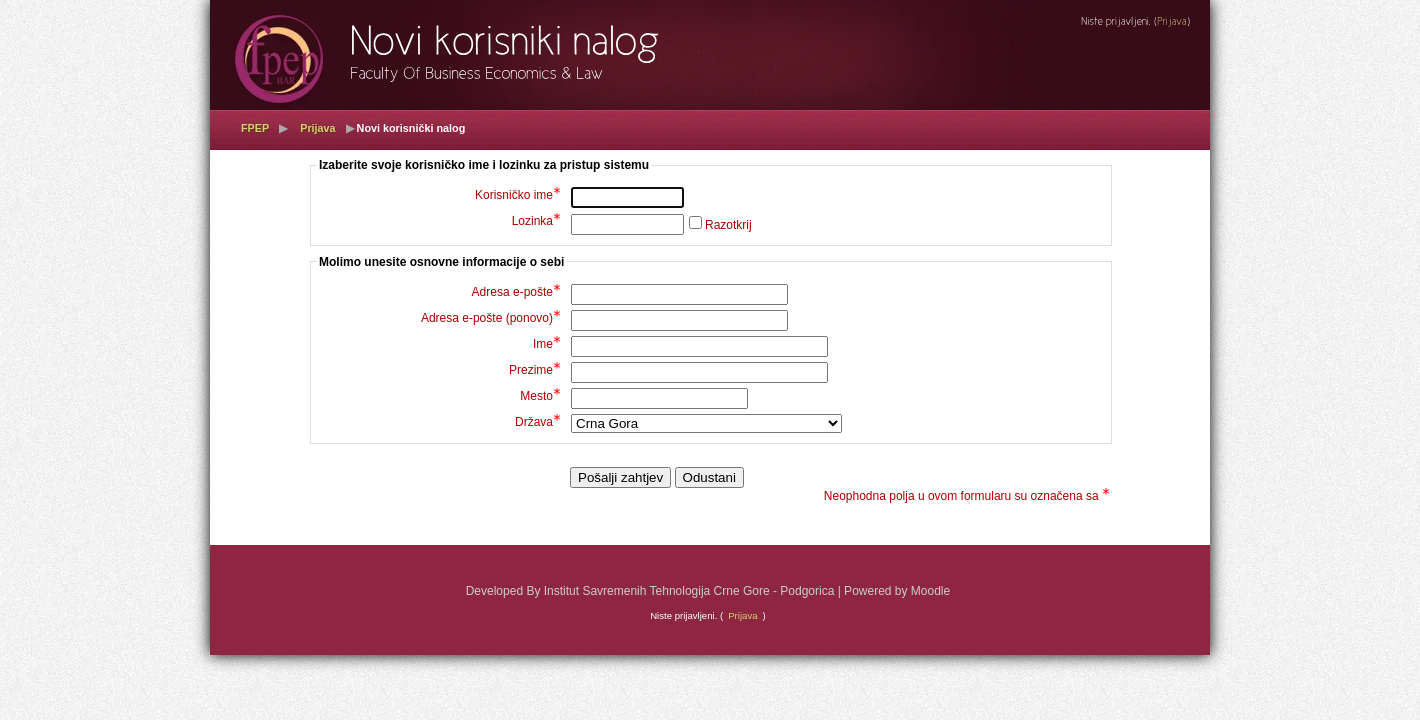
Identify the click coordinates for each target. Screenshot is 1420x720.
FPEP (255, 128)
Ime (547, 344)
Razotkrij (728, 225)
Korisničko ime (518, 195)
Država (538, 422)
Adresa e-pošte (516, 292)
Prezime (535, 370)
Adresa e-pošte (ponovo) (491, 318)
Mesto (540, 396)
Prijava (317, 128)
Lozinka (536, 221)
